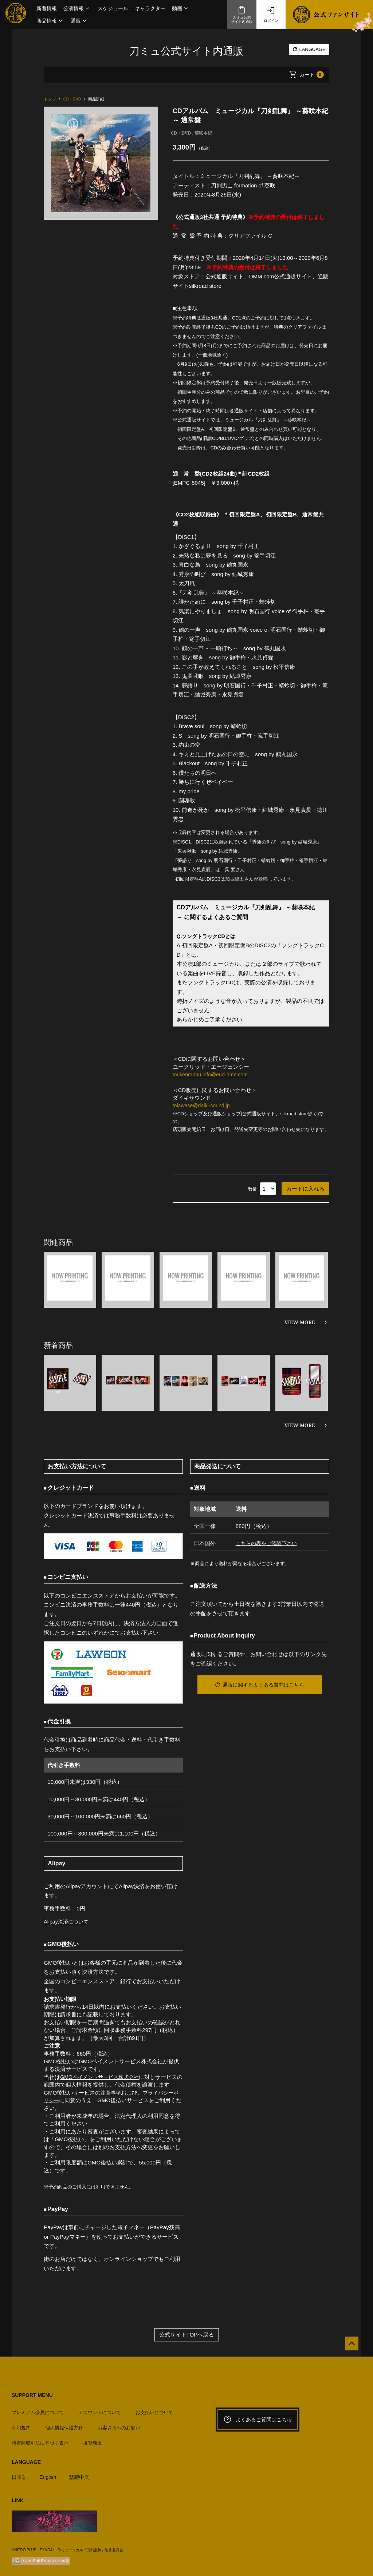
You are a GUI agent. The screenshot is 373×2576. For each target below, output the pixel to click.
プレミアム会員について (38, 2409)
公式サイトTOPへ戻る (186, 2334)
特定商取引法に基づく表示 (40, 2439)
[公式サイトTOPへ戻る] (348, 2347)
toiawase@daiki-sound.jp (203, 1105)
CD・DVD (181, 133)
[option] (100, 163)
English (49, 2473)
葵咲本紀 (203, 133)
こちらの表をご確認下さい (266, 1543)
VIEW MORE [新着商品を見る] (299, 1425)
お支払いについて (154, 2409)
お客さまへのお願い (119, 2424)
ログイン (271, 14)
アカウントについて (99, 2409)
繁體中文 (82, 2473)
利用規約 (21, 2424)
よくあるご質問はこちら (257, 2419)
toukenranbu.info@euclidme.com (213, 1074)
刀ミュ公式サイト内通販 (242, 14)
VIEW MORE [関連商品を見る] (299, 1322)
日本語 (20, 2473)
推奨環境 (92, 2439)
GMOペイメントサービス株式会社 (102, 2076)
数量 (252, 1189)
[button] (77, 8)
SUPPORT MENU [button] (32, 2395)
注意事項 (111, 2092)
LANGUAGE (309, 49)
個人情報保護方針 (64, 2424)
